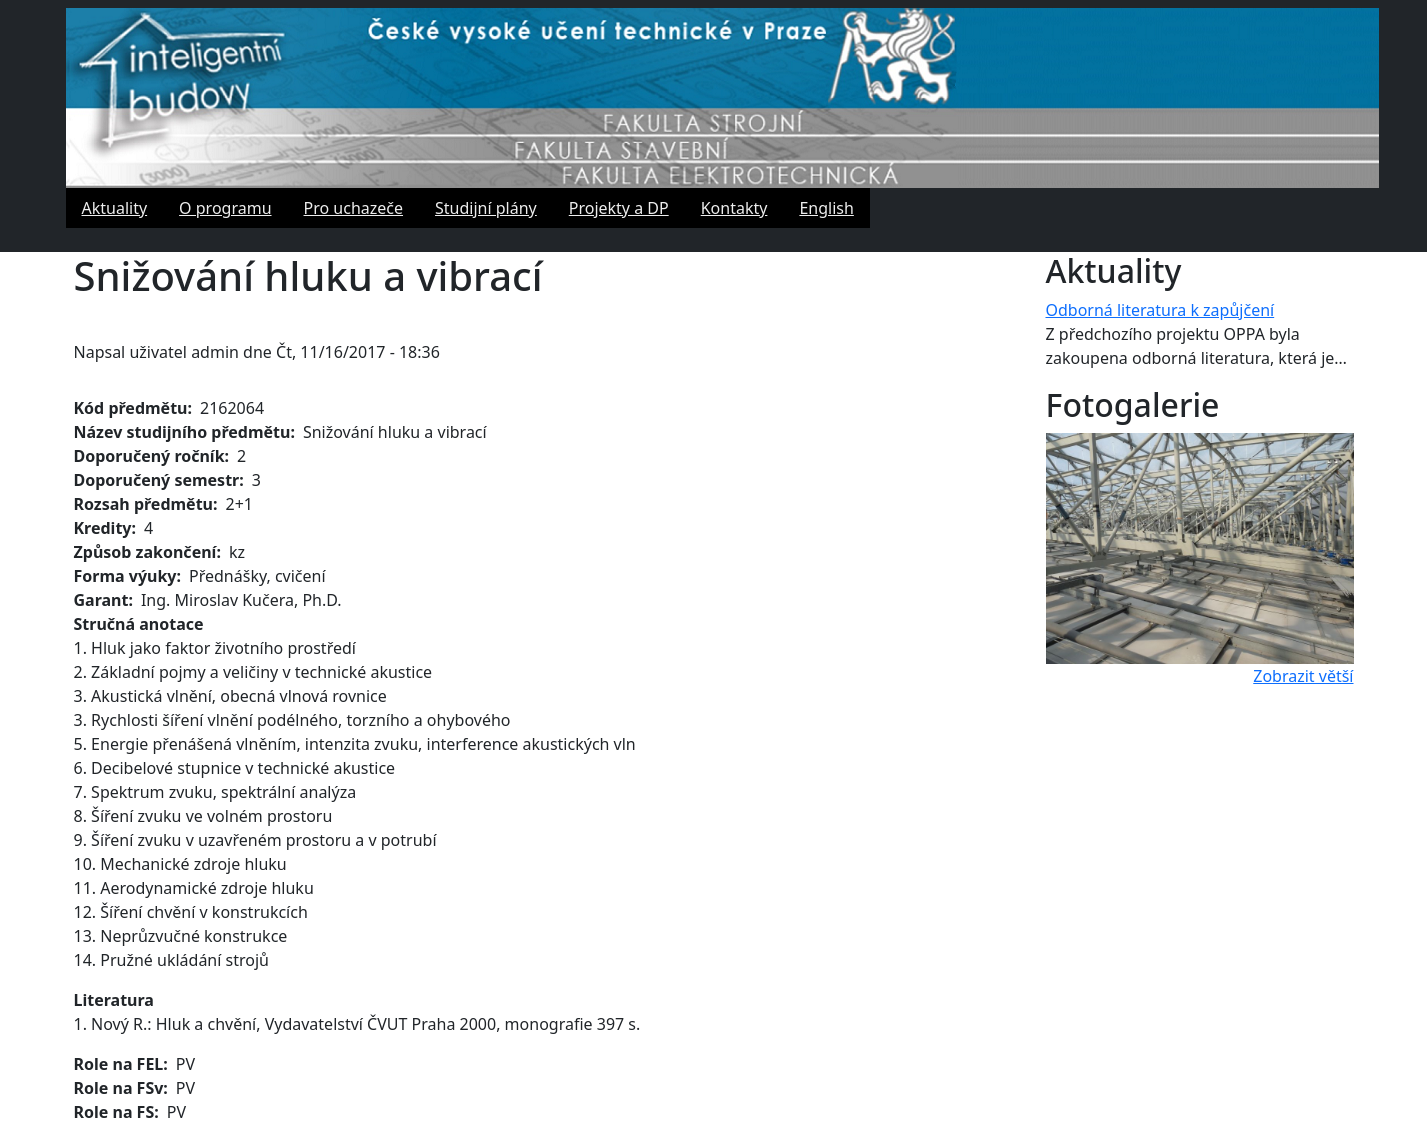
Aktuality (115, 208)
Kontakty (734, 208)
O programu (225, 208)
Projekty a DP (619, 208)
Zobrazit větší (1303, 676)
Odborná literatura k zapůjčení (1160, 310)
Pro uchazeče (354, 208)
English (826, 208)
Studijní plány (486, 208)
